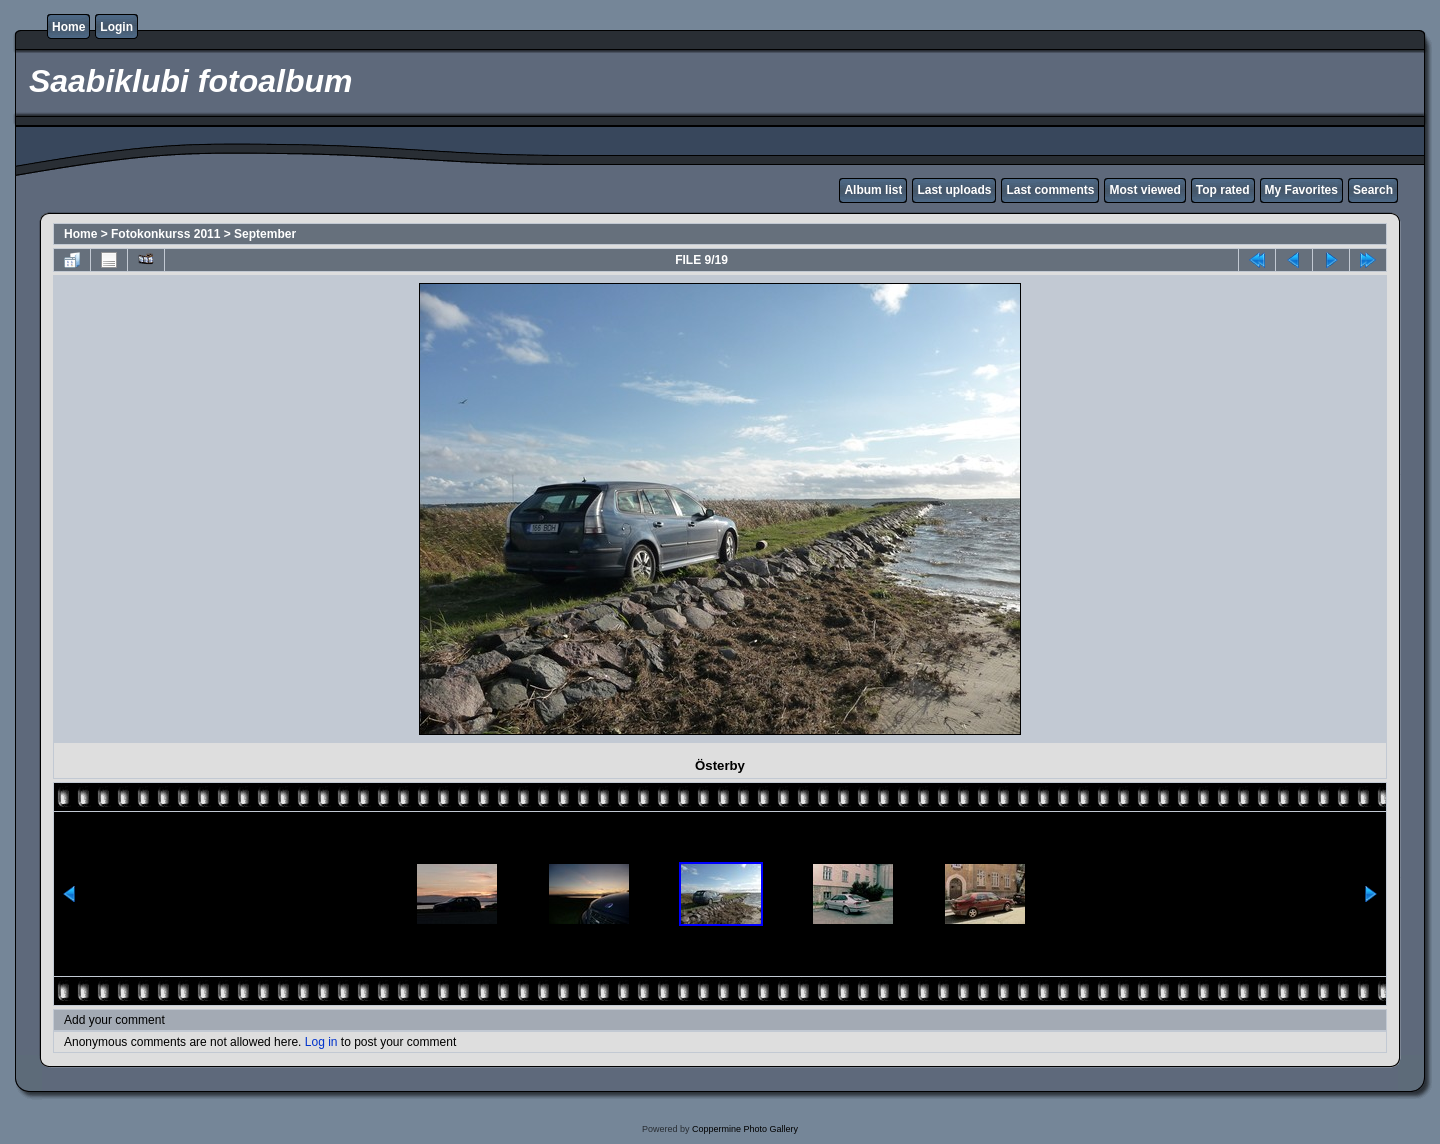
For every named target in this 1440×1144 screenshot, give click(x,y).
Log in (321, 1042)
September (265, 234)
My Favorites (1301, 190)
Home (68, 27)
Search (1373, 190)
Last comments (1050, 190)
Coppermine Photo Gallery (745, 1129)
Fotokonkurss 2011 (165, 234)
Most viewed (1144, 190)
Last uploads (954, 190)
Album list (873, 190)
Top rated (1223, 190)
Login (116, 27)
